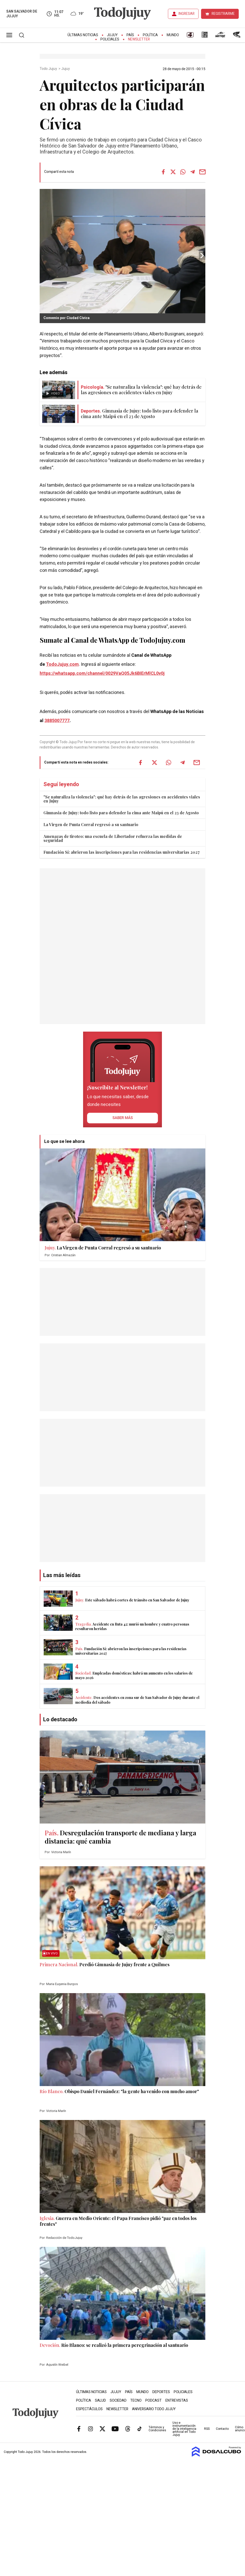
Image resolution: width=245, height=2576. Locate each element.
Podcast (153, 2400)
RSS (207, 2429)
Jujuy (112, 35)
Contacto (222, 2429)
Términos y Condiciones (157, 2429)
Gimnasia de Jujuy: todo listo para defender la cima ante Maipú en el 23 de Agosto (121, 812)
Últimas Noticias (83, 35)
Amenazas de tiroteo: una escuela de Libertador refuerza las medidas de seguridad (112, 838)
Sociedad (118, 2400)
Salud (100, 2400)
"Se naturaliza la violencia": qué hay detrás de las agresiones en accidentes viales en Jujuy (121, 798)
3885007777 (57, 720)
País (130, 35)
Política (150, 35)
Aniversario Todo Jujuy (154, 2409)
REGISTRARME (223, 13)
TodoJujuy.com (62, 664)
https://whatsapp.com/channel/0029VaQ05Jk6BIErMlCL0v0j (102, 673)
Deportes (161, 2392)
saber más (122, 1118)
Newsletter (139, 39)
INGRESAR (186, 13)
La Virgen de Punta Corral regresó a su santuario (90, 824)
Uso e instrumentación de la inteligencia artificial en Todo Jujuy (184, 2428)
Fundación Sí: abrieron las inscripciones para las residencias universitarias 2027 (121, 852)
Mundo (173, 35)
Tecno (136, 2400)
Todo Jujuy (49, 68)
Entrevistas (176, 2400)
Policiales (109, 39)
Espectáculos (89, 2409)
